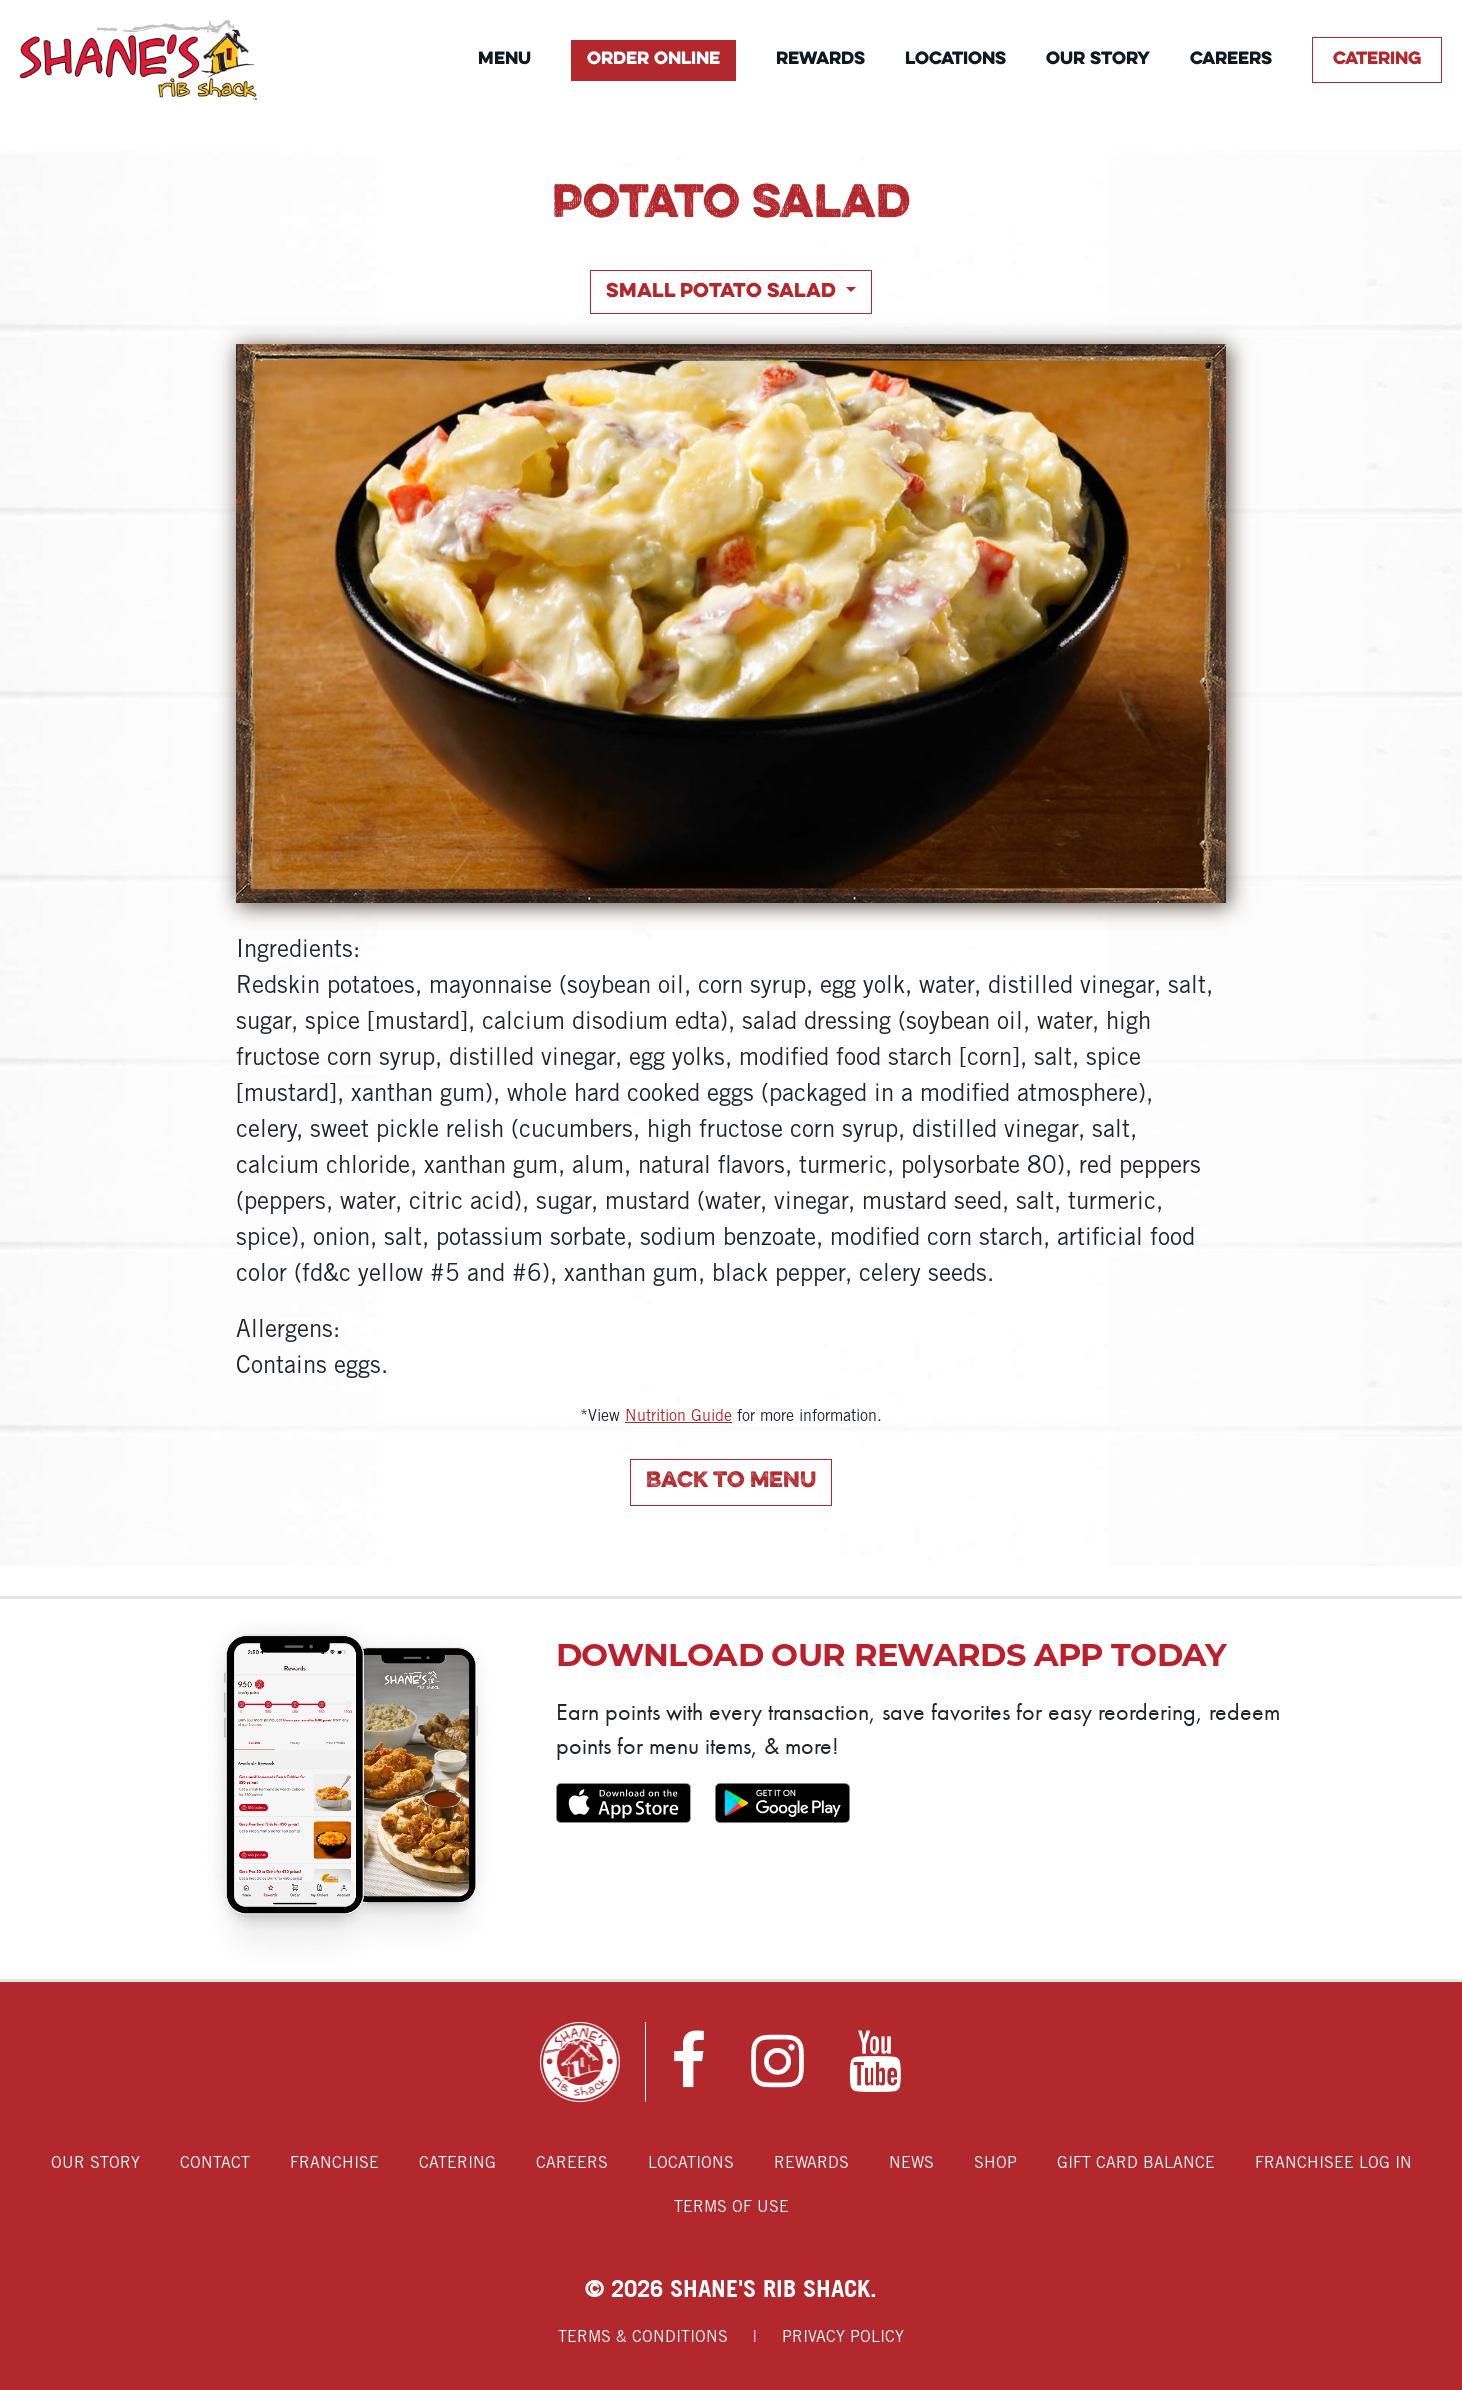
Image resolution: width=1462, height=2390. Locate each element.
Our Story (1098, 59)
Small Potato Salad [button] (723, 292)
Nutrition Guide (678, 1416)
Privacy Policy (843, 2337)
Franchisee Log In (1333, 2163)
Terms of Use (731, 2207)
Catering (1377, 59)
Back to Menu (731, 1481)
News (911, 2163)
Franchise (334, 2163)
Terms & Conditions (643, 2337)
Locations (955, 59)
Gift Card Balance (1136, 2163)
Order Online (653, 59)
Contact (215, 2163)
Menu (504, 59)
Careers (1231, 59)
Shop (995, 2163)
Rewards (820, 59)
